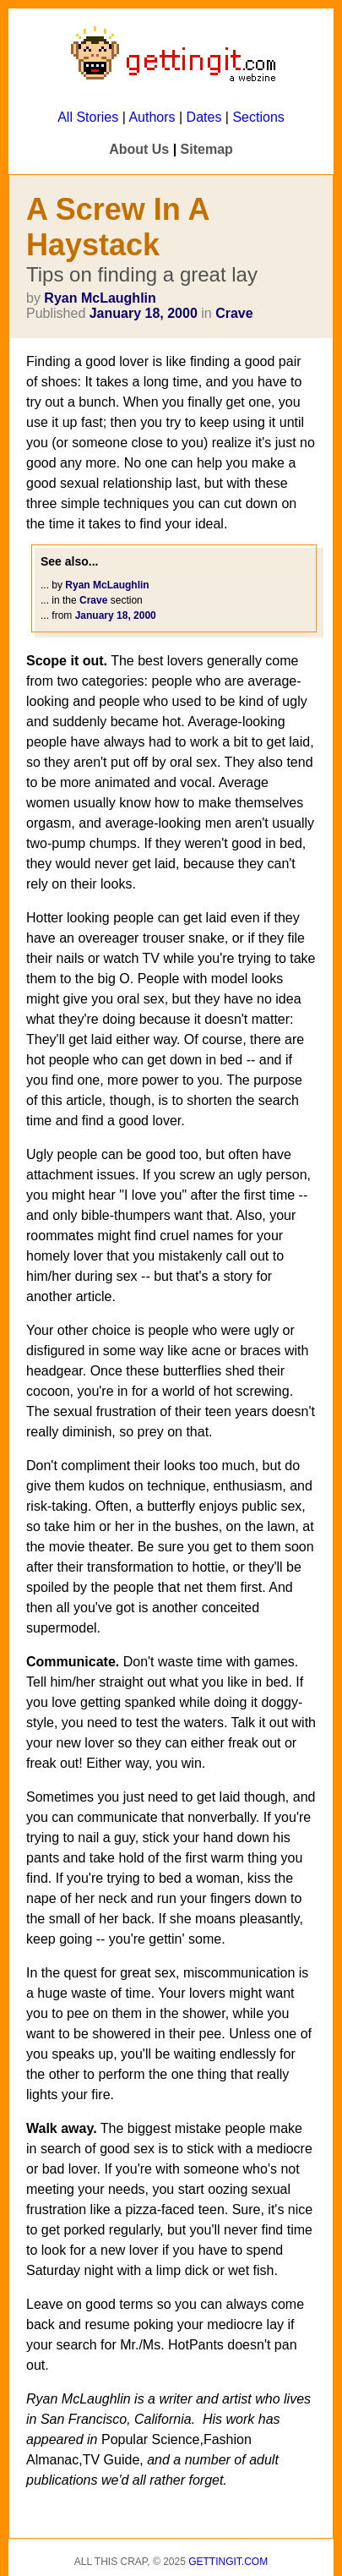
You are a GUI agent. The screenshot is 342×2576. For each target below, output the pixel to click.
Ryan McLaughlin (99, 298)
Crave (233, 313)
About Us (139, 149)
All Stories (87, 117)
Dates (204, 117)
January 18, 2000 (144, 313)
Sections (258, 117)
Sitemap (207, 149)
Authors (151, 117)
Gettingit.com (228, 2562)
